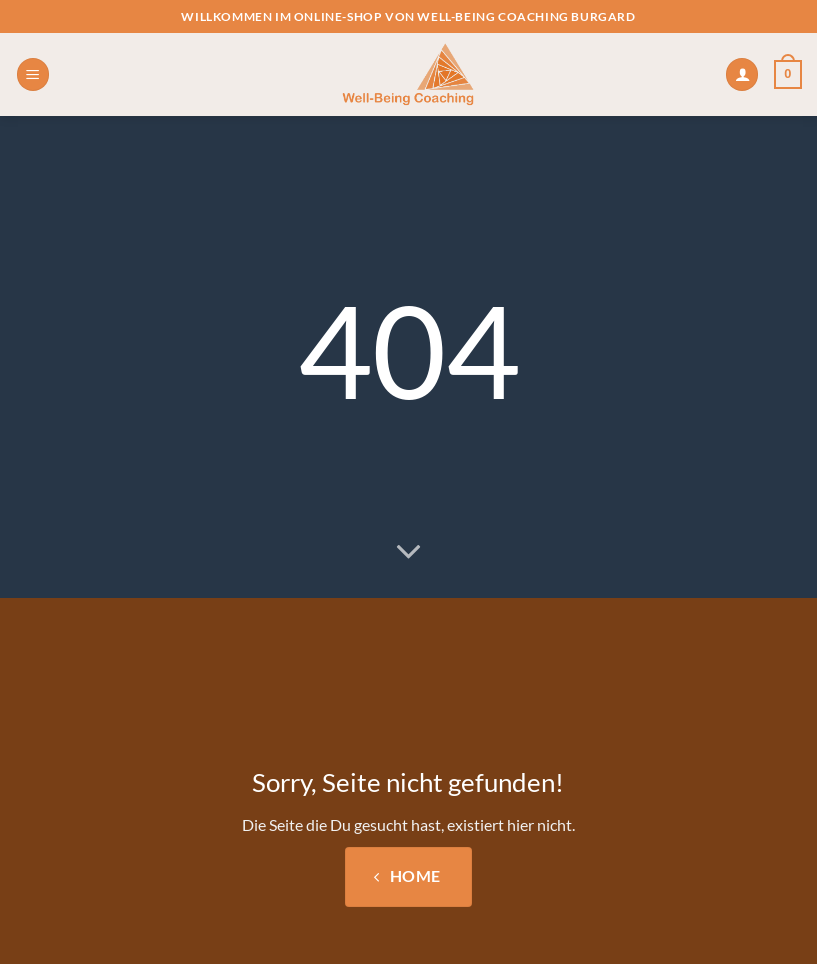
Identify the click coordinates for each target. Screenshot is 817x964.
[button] (33, 74)
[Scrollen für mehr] (409, 552)
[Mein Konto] (742, 74)
